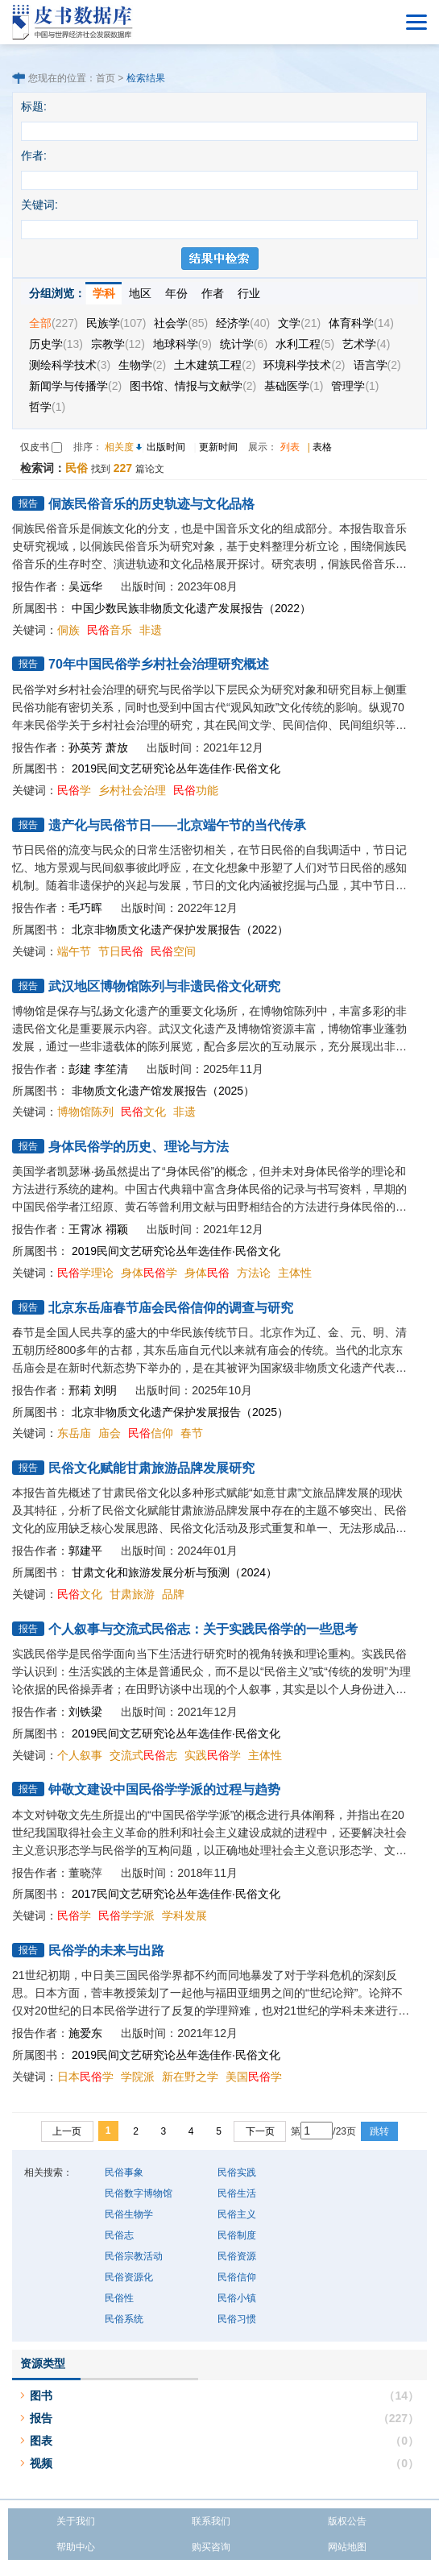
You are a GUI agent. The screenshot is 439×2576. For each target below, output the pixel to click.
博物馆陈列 (85, 1111)
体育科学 (361, 323)
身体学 (149, 1272)
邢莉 (79, 1390)
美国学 (254, 2076)
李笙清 (111, 1068)
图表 (41, 2440)
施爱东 (85, 2033)
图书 (41, 2395)
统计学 (243, 344)
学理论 (85, 1272)
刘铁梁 (85, 1711)
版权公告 (347, 2521)
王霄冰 (85, 1229)
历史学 (56, 344)
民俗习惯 (236, 2319)
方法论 (254, 1272)
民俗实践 (236, 2172)
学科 (104, 293)
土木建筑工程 (214, 364)
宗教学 (118, 344)
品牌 (173, 1594)
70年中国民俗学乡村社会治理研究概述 (158, 664)
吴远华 (85, 586)
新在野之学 (190, 2076)
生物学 (142, 364)
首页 (105, 78)
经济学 (243, 323)
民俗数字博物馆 (138, 2193)
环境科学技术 (304, 364)
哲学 (47, 406)
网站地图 (347, 2547)
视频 (41, 2463)
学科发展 (184, 1915)
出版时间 (166, 447)
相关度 (119, 447)
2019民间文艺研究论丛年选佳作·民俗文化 (176, 768)
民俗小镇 (236, 2298)
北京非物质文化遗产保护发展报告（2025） (180, 1412)
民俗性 (119, 2298)
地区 (140, 293)
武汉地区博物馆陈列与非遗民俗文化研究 (164, 986)
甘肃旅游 (132, 1594)
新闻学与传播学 (75, 385)
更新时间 (218, 447)
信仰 (150, 1433)
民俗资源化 (129, 2277)
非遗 (150, 629)
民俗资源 (236, 2256)
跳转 (379, 2131)
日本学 (85, 2076)
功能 (195, 790)
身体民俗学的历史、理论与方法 (138, 1146)
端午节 (74, 951)
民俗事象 (124, 2172)
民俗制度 (236, 2235)
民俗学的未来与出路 (106, 1950)
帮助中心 (75, 2547)
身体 (207, 1272)
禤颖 (117, 1229)
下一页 (260, 2131)
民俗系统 (124, 2319)
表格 (322, 447)
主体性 (295, 1272)
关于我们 (75, 2521)
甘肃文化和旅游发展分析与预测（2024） (174, 1572)
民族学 (116, 323)
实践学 (212, 1755)
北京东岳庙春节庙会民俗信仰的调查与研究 (170, 1308)
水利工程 (304, 344)
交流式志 (143, 1755)
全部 (53, 323)
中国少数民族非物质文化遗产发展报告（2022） (191, 608)
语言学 (377, 364)
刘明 (105, 1390)
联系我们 (211, 2521)
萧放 (117, 747)
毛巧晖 (85, 907)
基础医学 (293, 385)
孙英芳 (85, 747)
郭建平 (85, 1550)
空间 (173, 951)
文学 (299, 323)
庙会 (109, 1433)
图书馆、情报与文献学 (193, 385)
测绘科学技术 (69, 364)
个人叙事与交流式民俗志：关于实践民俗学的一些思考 (203, 1629)
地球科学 (182, 344)
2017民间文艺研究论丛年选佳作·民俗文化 (176, 1893)
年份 (176, 293)
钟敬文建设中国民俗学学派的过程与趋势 (164, 1789)
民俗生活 (236, 2193)
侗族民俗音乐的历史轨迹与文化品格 (151, 504)
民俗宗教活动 (134, 2256)
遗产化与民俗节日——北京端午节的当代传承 (177, 825)
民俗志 (119, 2235)
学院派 (138, 2076)
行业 (249, 293)
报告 (41, 2418)
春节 (191, 1433)
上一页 (66, 2131)
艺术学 (366, 344)
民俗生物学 (129, 2214)
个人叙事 (79, 1755)
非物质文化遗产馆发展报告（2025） (163, 1090)
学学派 (126, 1915)
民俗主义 (236, 2214)
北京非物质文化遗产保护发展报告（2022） (180, 929)
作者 (212, 293)
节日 (120, 951)
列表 (290, 447)
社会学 (181, 323)
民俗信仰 (236, 2277)
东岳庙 (74, 1433)
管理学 (355, 385)
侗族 (68, 629)
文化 (143, 1111)
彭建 (79, 1068)
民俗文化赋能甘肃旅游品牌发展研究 (151, 1468)
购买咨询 (211, 2547)
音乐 (109, 629)
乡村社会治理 (132, 790)
